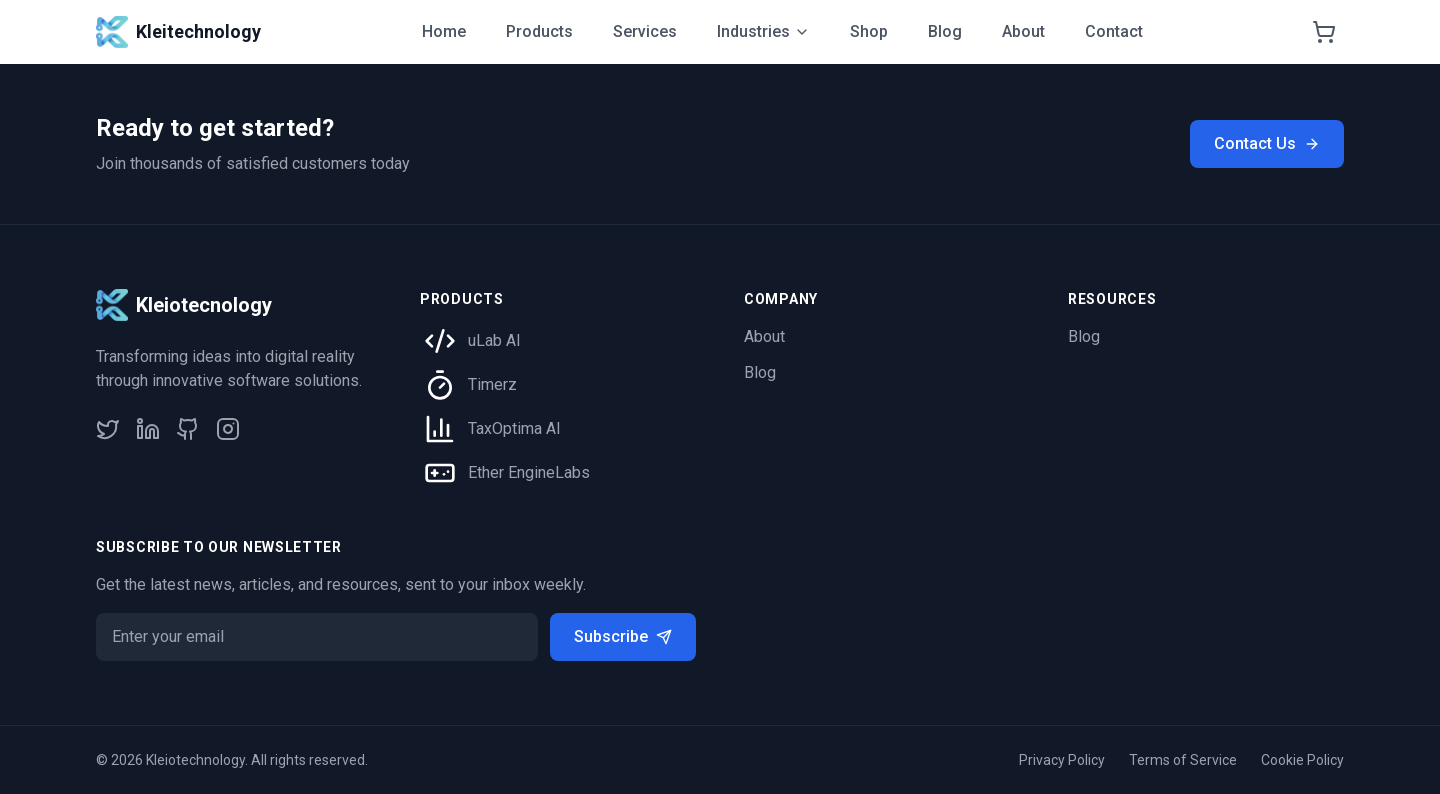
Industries (763, 31)
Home (444, 31)
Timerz (492, 384)
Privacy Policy (1062, 760)
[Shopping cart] (1324, 32)
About (1023, 31)
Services (645, 31)
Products (539, 31)
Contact (1114, 31)
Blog (945, 31)
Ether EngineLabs (529, 472)
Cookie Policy (1302, 760)
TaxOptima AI (514, 428)
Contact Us (1267, 143)
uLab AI (494, 340)
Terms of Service (1183, 760)
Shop (869, 31)
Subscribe (623, 636)
